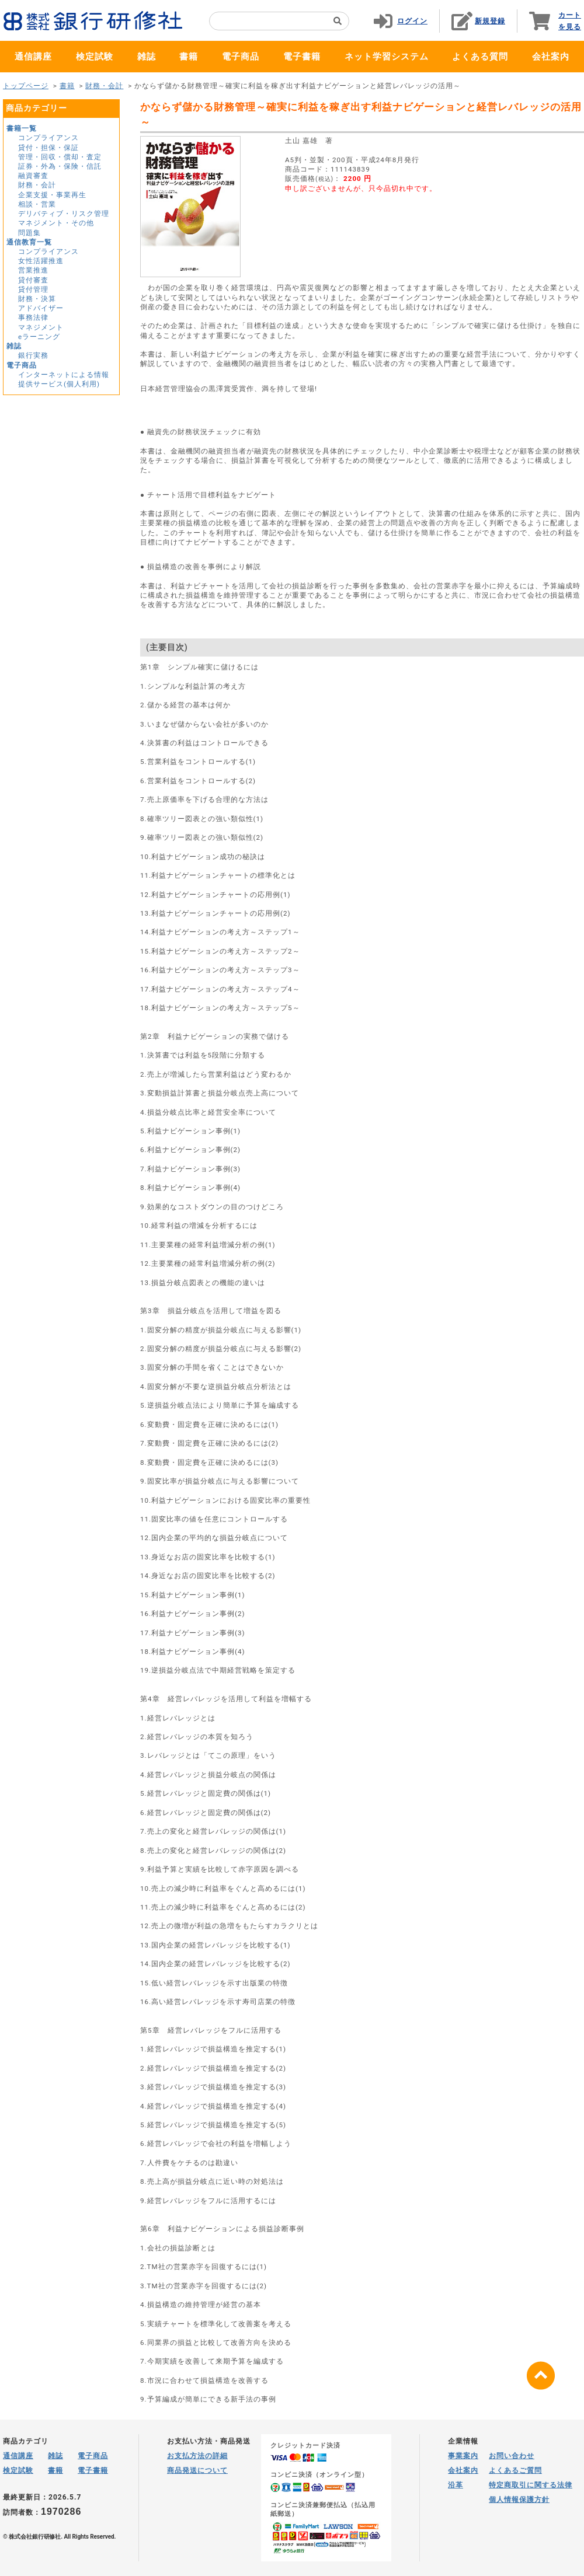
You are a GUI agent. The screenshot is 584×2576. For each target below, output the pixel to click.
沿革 (455, 2485)
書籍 (188, 56)
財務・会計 (104, 86)
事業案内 (463, 2456)
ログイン (412, 21)
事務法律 (33, 317)
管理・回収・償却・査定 (60, 157)
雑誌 (146, 56)
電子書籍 (302, 56)
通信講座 (33, 56)
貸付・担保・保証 (48, 148)
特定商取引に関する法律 (530, 2485)
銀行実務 (33, 355)
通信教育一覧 (29, 242)
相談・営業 (37, 204)
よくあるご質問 (515, 2470)
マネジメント (41, 327)
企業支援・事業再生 (52, 195)
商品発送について (197, 2470)
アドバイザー (41, 308)
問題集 (29, 233)
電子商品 (240, 56)
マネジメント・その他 (56, 223)
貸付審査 (33, 280)
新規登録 (490, 21)
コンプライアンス (48, 138)
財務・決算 (37, 299)
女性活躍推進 (41, 261)
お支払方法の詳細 (197, 2456)
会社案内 (550, 56)
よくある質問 (480, 56)
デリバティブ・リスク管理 (63, 214)
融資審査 (33, 176)
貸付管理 (33, 289)
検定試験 (94, 56)
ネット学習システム (387, 56)
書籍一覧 (21, 128)
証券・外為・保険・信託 (60, 166)
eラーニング (39, 337)
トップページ (25, 86)
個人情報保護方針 (519, 2499)
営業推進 (33, 270)
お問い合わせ (511, 2456)
